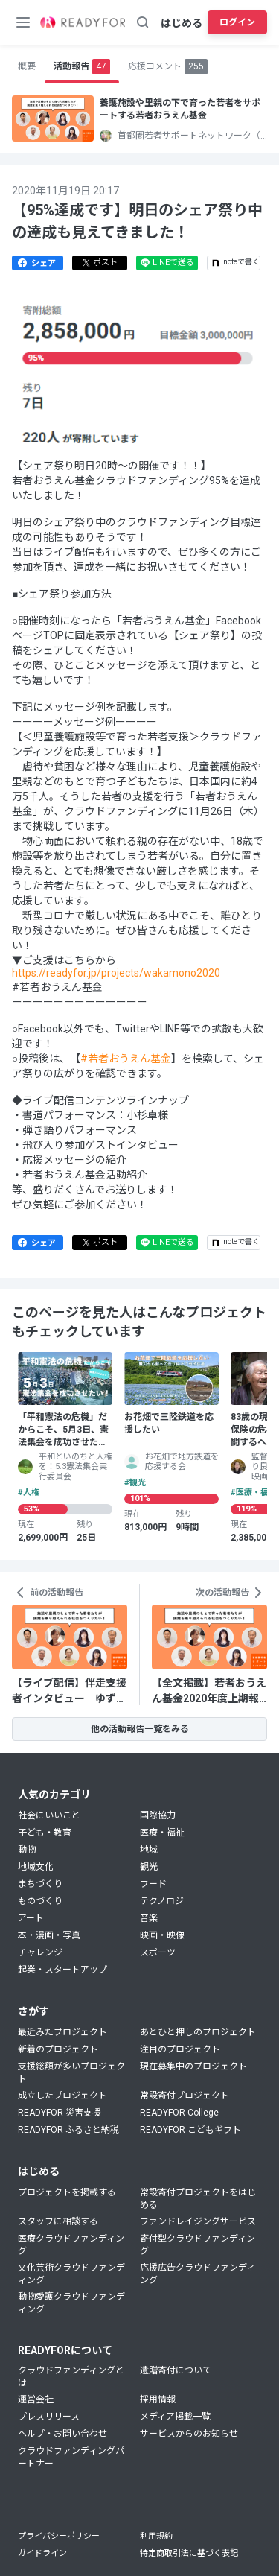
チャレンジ (40, 1952)
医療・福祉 (162, 1832)
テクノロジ (162, 1901)
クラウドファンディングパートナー (71, 2457)
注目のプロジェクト (180, 2049)
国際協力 (158, 1815)
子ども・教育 (44, 1832)
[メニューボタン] (23, 22)
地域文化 (36, 1867)
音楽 (149, 1918)
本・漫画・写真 (49, 1935)
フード (153, 1884)
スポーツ (158, 1952)
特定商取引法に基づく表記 (189, 2553)
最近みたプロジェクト (62, 2032)
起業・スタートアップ (62, 1969)
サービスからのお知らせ (189, 2434)
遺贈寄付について (175, 2370)
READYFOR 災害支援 (59, 2112)
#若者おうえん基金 (125, 1059)
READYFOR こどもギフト (190, 2130)
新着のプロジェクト (58, 2049)
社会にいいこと (49, 1815)
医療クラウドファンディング (71, 2244)
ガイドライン (42, 2553)
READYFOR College (179, 2112)
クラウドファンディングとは (71, 2376)
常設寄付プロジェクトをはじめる (198, 2198)
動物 (27, 1849)
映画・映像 (162, 1935)
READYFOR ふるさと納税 (68, 2130)
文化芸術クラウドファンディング (71, 2273)
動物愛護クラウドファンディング (71, 2303)
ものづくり (40, 1901)
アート (31, 1918)
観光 (149, 1867)
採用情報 (158, 2399)
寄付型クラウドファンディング (197, 2244)
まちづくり (40, 1884)
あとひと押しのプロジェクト (198, 2032)
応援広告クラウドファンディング (197, 2273)
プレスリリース (49, 2416)
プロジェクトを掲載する (67, 2192)
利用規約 (156, 2536)
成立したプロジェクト (62, 2095)
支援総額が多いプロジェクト (71, 2072)
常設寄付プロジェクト (184, 2095)
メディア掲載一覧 (175, 2416)
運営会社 (36, 2399)
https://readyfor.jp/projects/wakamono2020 (116, 973)
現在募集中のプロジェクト (193, 2066)
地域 (149, 1849)
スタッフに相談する (58, 2221)
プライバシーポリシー (59, 2536)
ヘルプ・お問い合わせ (62, 2434)
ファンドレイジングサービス (198, 2221)
